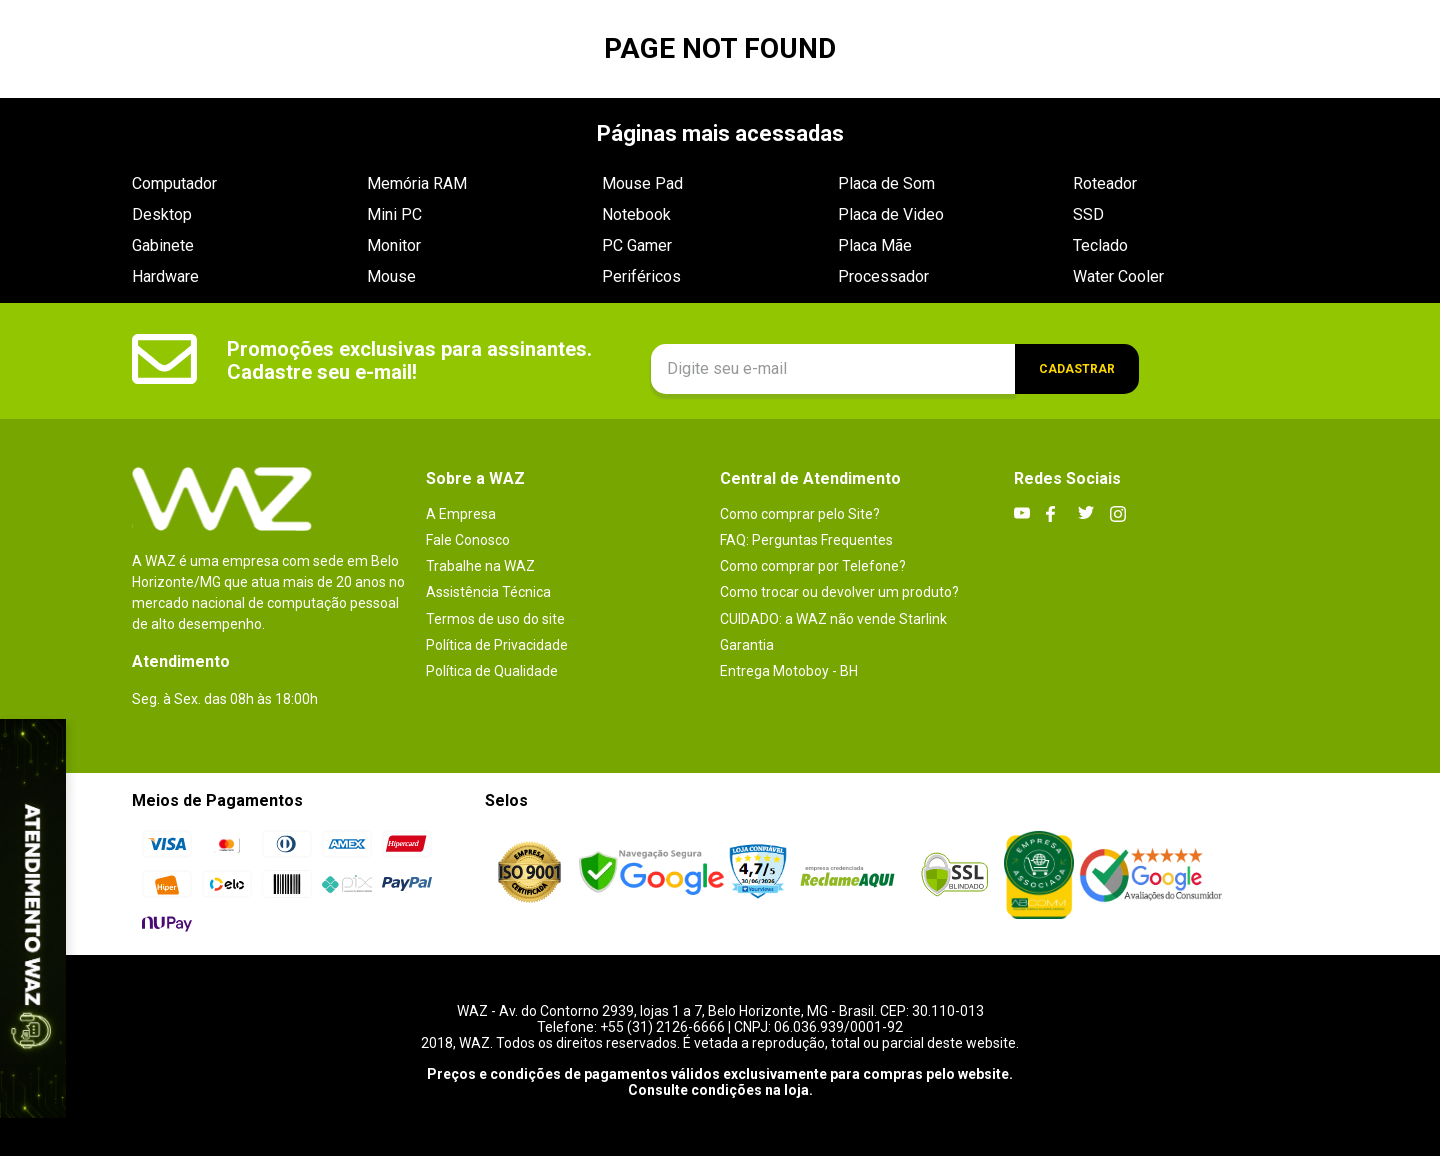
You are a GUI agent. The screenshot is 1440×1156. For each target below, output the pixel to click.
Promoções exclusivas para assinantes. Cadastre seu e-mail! (409, 360)
